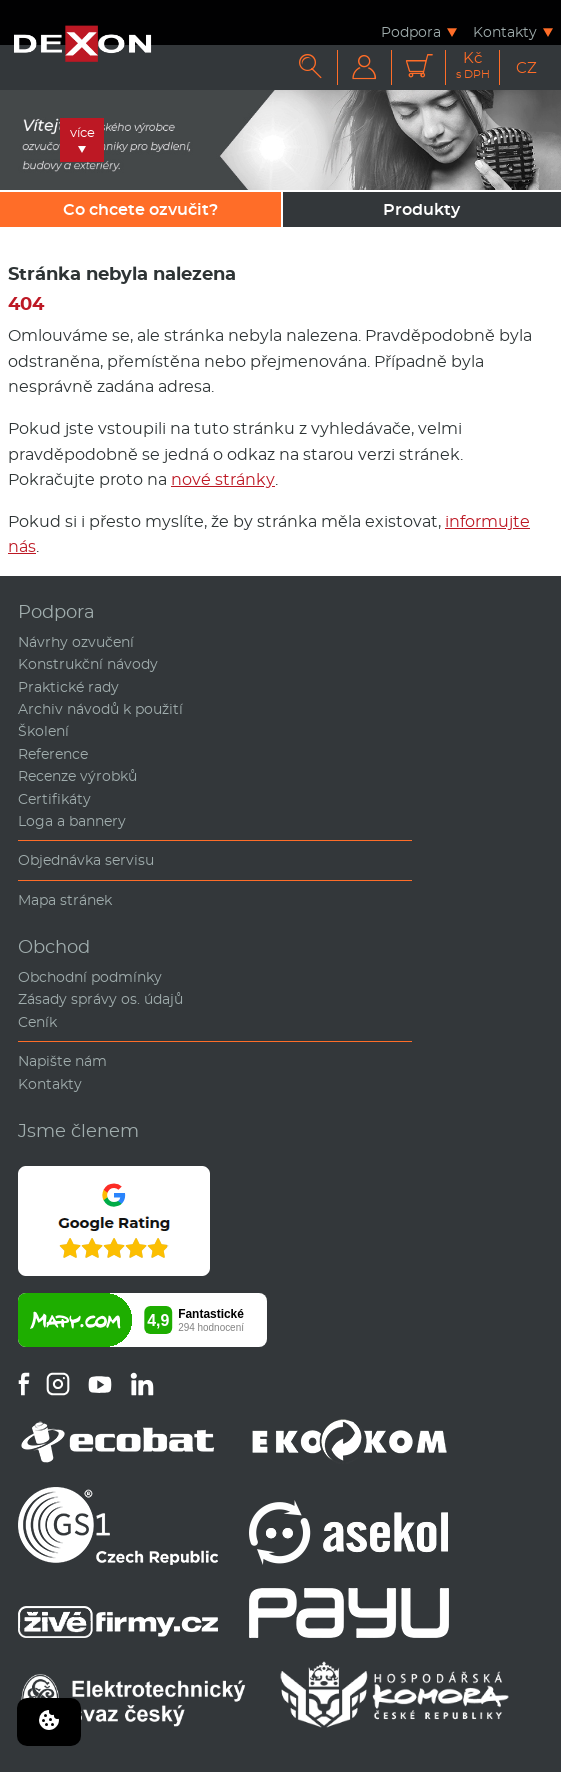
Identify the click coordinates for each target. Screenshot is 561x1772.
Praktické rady (68, 687)
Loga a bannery (72, 821)
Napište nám (62, 1061)
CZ (526, 67)
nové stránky (223, 479)
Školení (43, 731)
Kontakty (505, 31)
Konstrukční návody (88, 664)
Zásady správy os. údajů (100, 999)
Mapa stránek (65, 900)
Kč (473, 65)
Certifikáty (54, 799)
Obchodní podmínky (90, 977)
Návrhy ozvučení (76, 642)
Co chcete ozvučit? (140, 209)
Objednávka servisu (86, 860)
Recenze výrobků (77, 776)
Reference (53, 754)
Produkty (421, 209)
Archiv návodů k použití (100, 709)
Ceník (37, 1022)
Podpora (411, 31)
